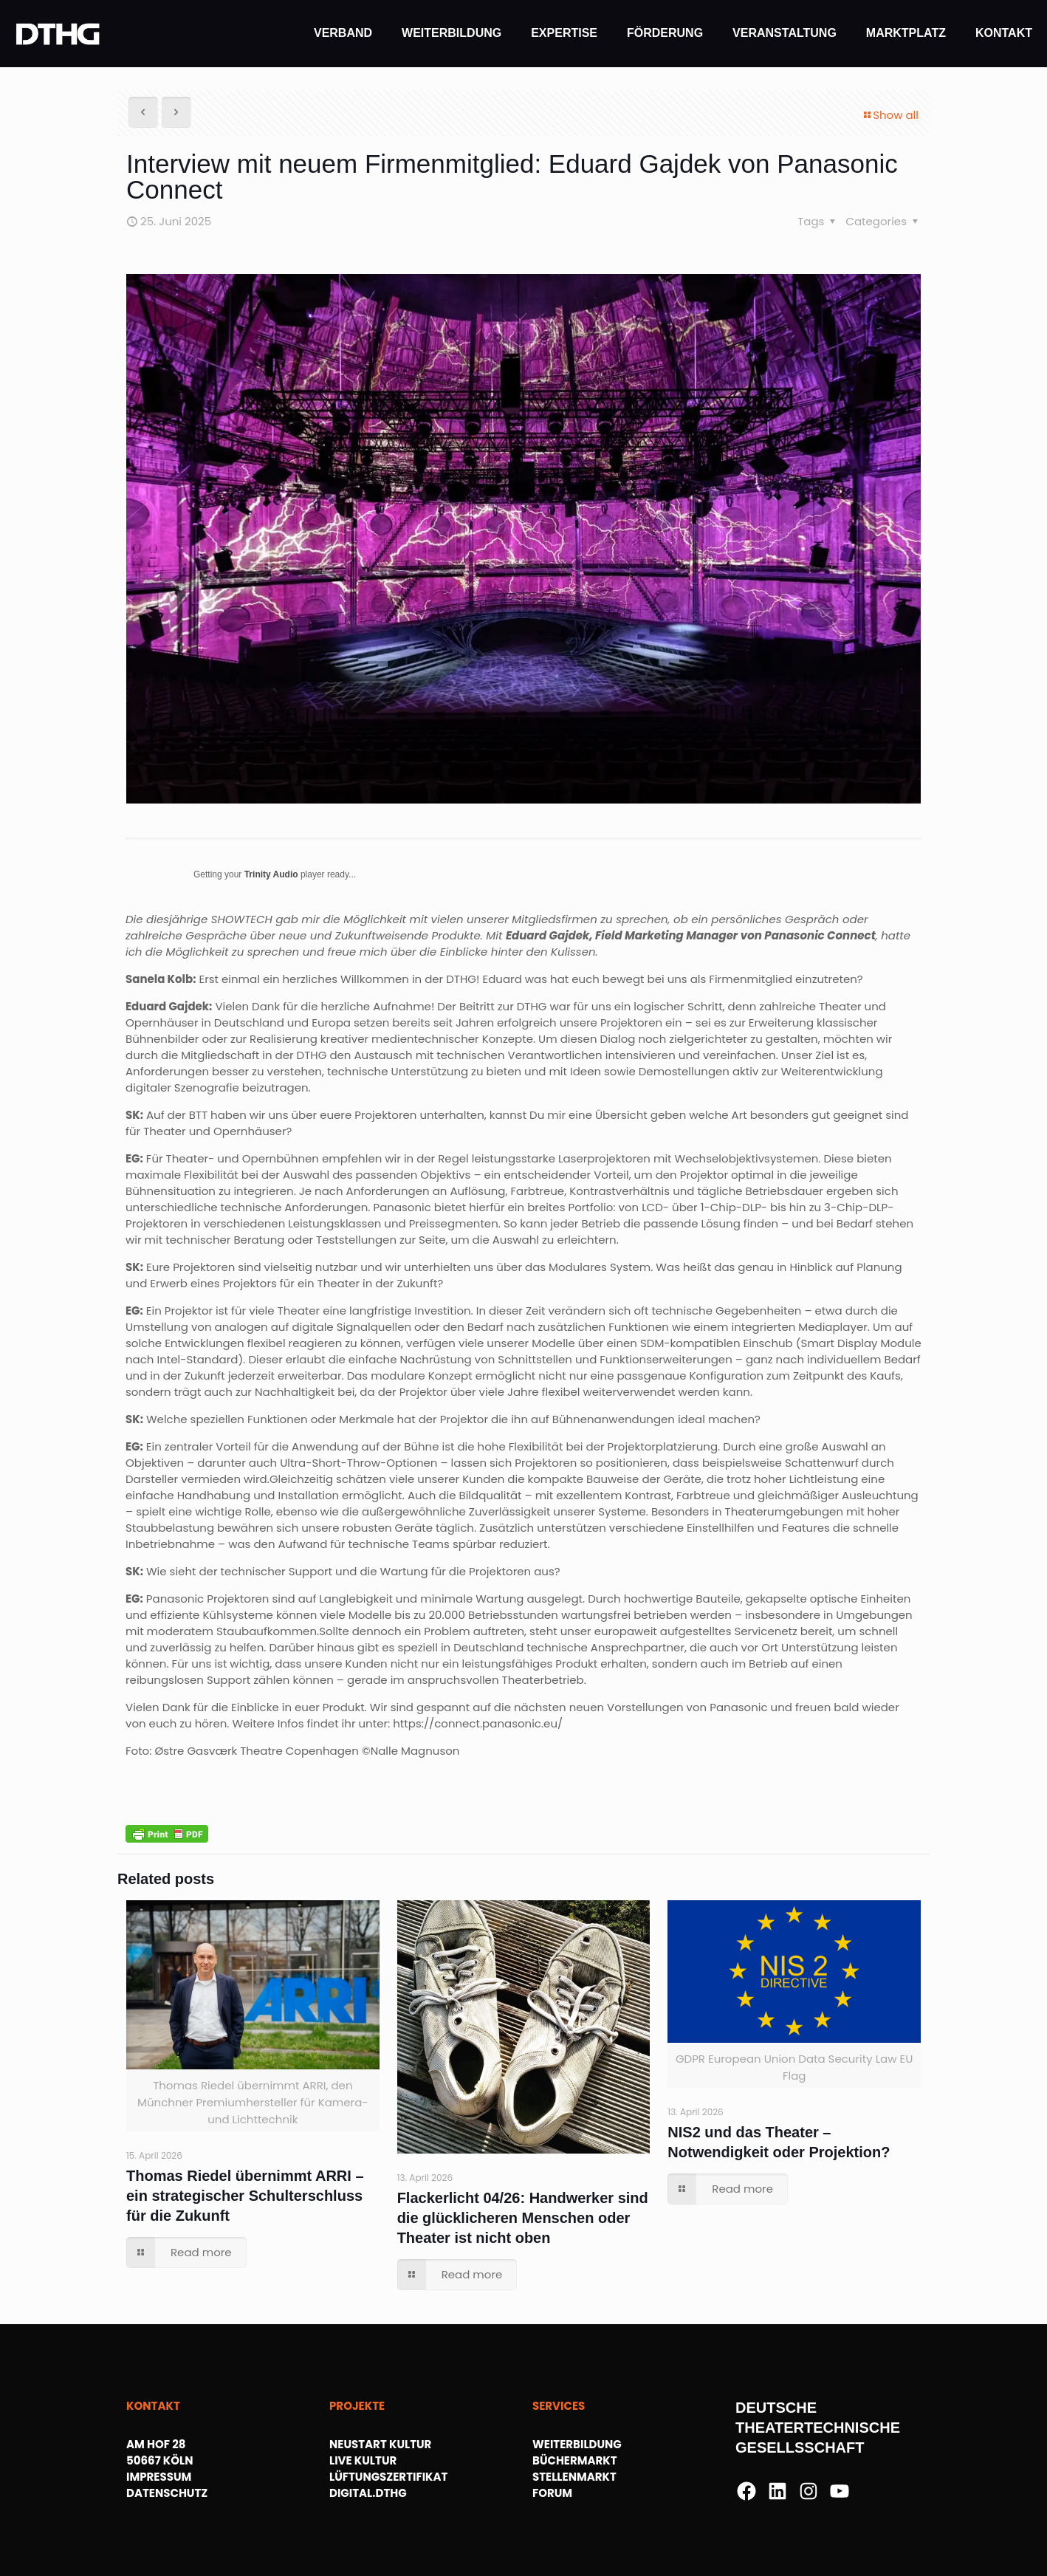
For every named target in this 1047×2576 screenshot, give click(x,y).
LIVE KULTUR (363, 2460)
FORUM (552, 2493)
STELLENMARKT (574, 2476)
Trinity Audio (271, 874)
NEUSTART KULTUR (380, 2444)
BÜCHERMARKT (574, 2460)
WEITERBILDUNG (577, 2444)
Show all (890, 115)
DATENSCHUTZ (166, 2493)
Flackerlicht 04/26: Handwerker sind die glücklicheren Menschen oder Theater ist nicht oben (522, 2218)
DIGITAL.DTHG (368, 2493)
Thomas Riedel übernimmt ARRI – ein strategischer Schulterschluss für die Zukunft (245, 2196)
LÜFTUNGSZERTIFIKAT (388, 2476)
